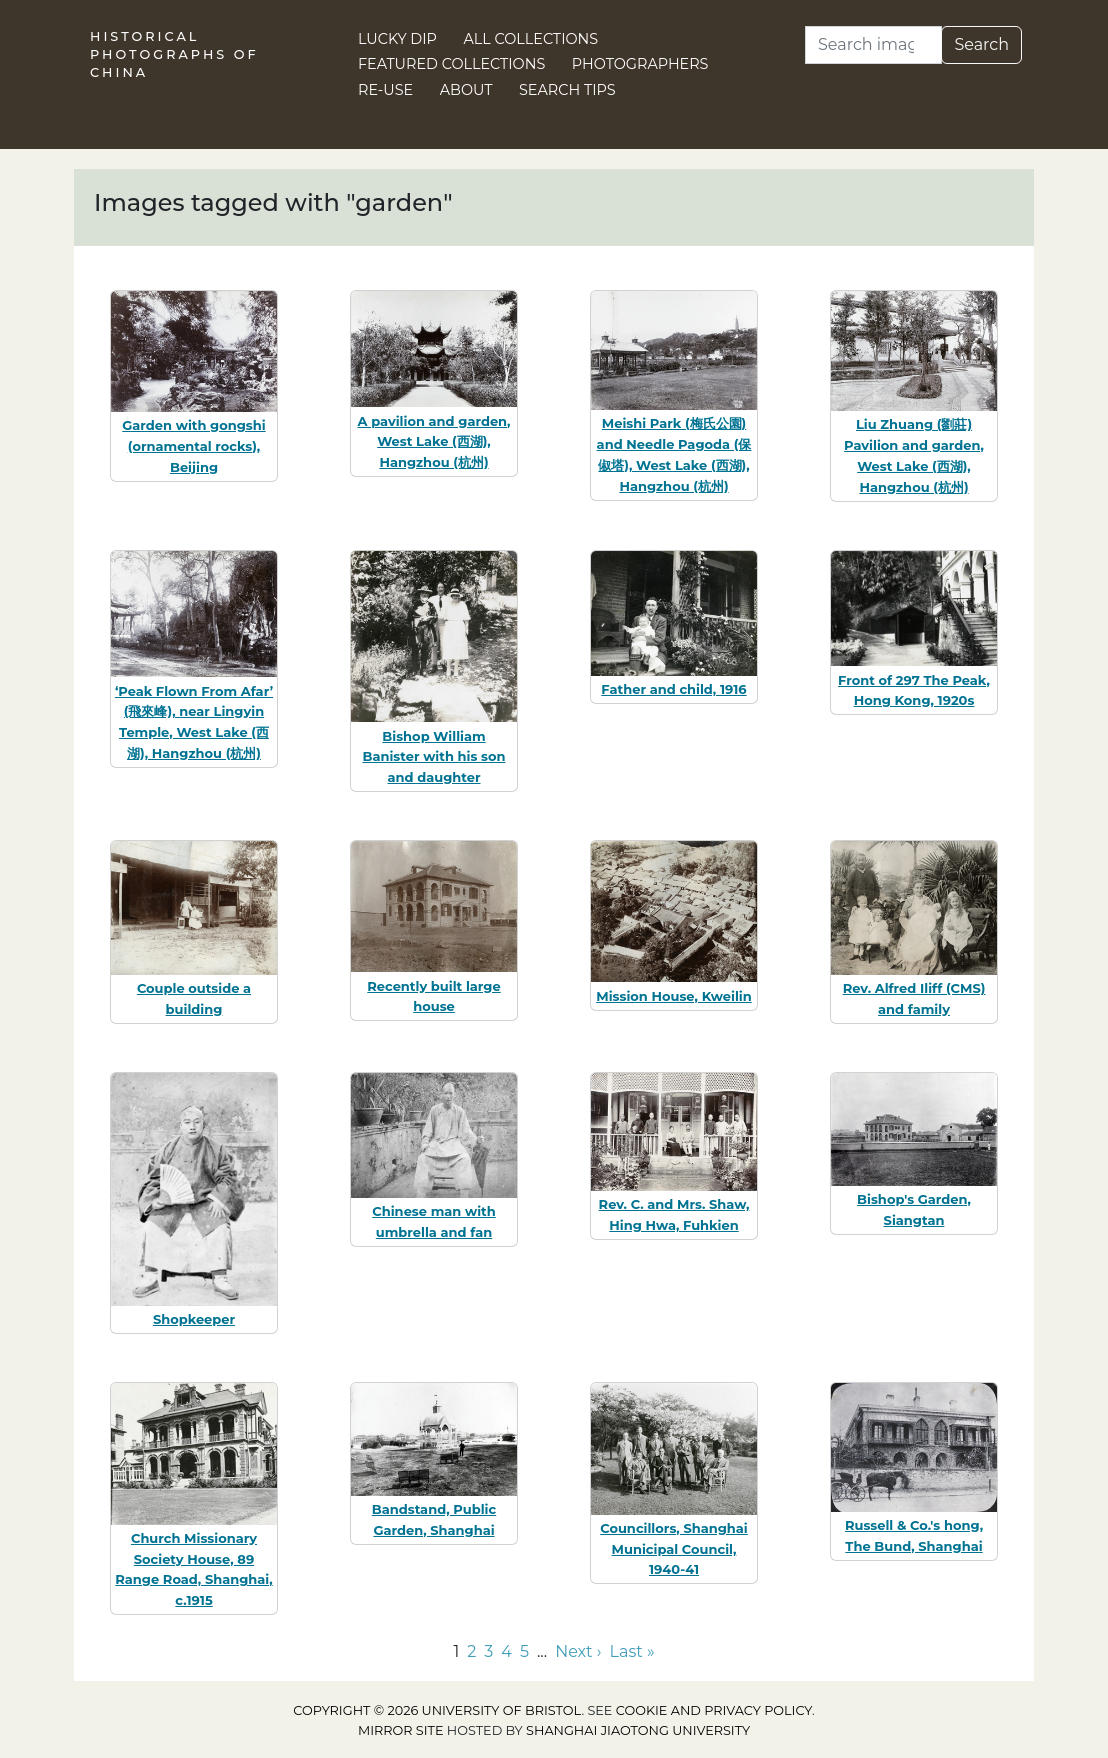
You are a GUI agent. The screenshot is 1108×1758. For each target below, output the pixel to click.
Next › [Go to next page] (578, 1651)
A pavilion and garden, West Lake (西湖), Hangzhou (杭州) (434, 442)
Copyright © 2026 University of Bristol (437, 1710)
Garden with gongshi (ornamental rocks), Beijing (193, 446)
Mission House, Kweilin (673, 996)
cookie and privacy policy (714, 1710)
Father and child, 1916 (673, 689)
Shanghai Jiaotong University (638, 1730)
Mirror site (401, 1730)
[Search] (873, 45)
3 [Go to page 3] (488, 1651)
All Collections (531, 39)
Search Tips (567, 90)
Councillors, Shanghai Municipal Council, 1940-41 (673, 1549)
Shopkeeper (194, 1319)
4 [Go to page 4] (506, 1651)
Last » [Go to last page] (632, 1651)
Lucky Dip (397, 39)
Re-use (385, 90)
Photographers (640, 64)
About (466, 90)
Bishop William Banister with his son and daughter (434, 757)
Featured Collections (451, 64)
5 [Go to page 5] (524, 1651)
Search (981, 44)
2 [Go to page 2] (471, 1651)
